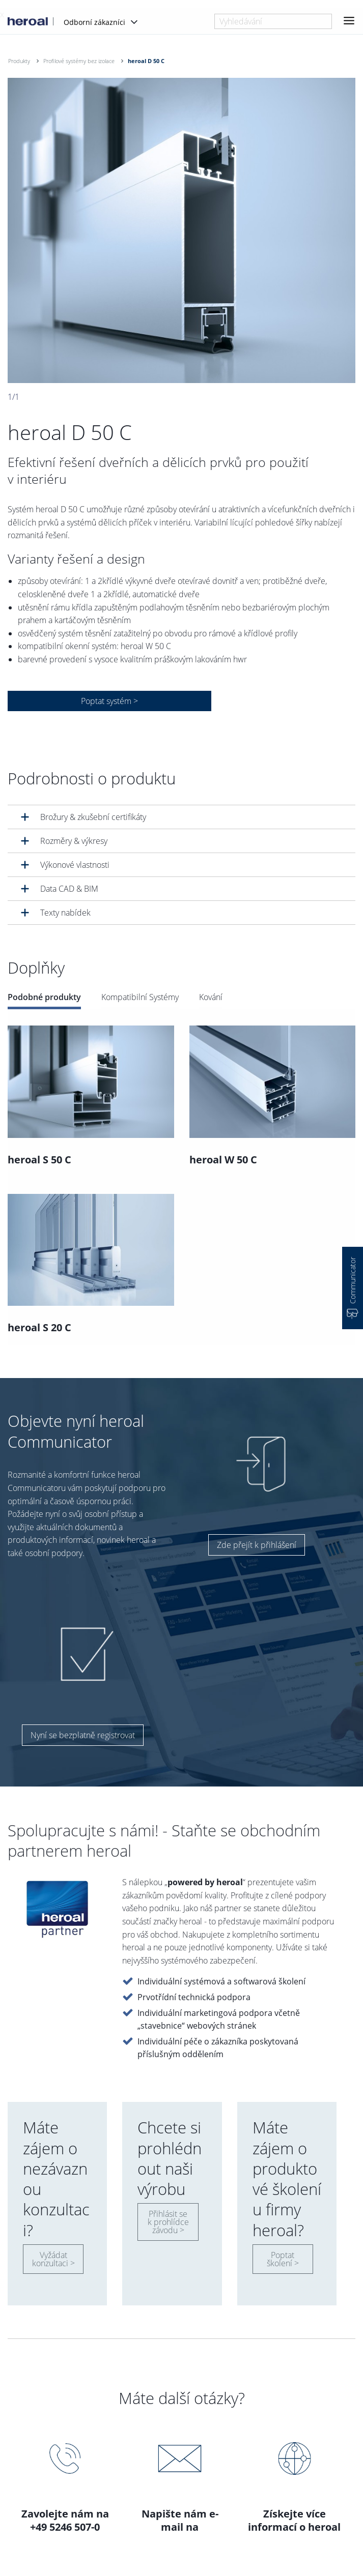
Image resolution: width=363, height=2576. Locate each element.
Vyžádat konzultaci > (53, 2259)
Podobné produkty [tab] (44, 997)
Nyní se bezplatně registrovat (83, 1735)
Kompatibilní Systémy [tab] (140, 997)
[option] (181, 230)
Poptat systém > (109, 701)
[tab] (181, 817)
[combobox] (273, 21)
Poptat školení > (283, 2259)
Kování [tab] (210, 997)
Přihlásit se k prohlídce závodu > (168, 2222)
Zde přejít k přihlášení (256, 1544)
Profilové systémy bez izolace (79, 61)
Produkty (19, 61)
